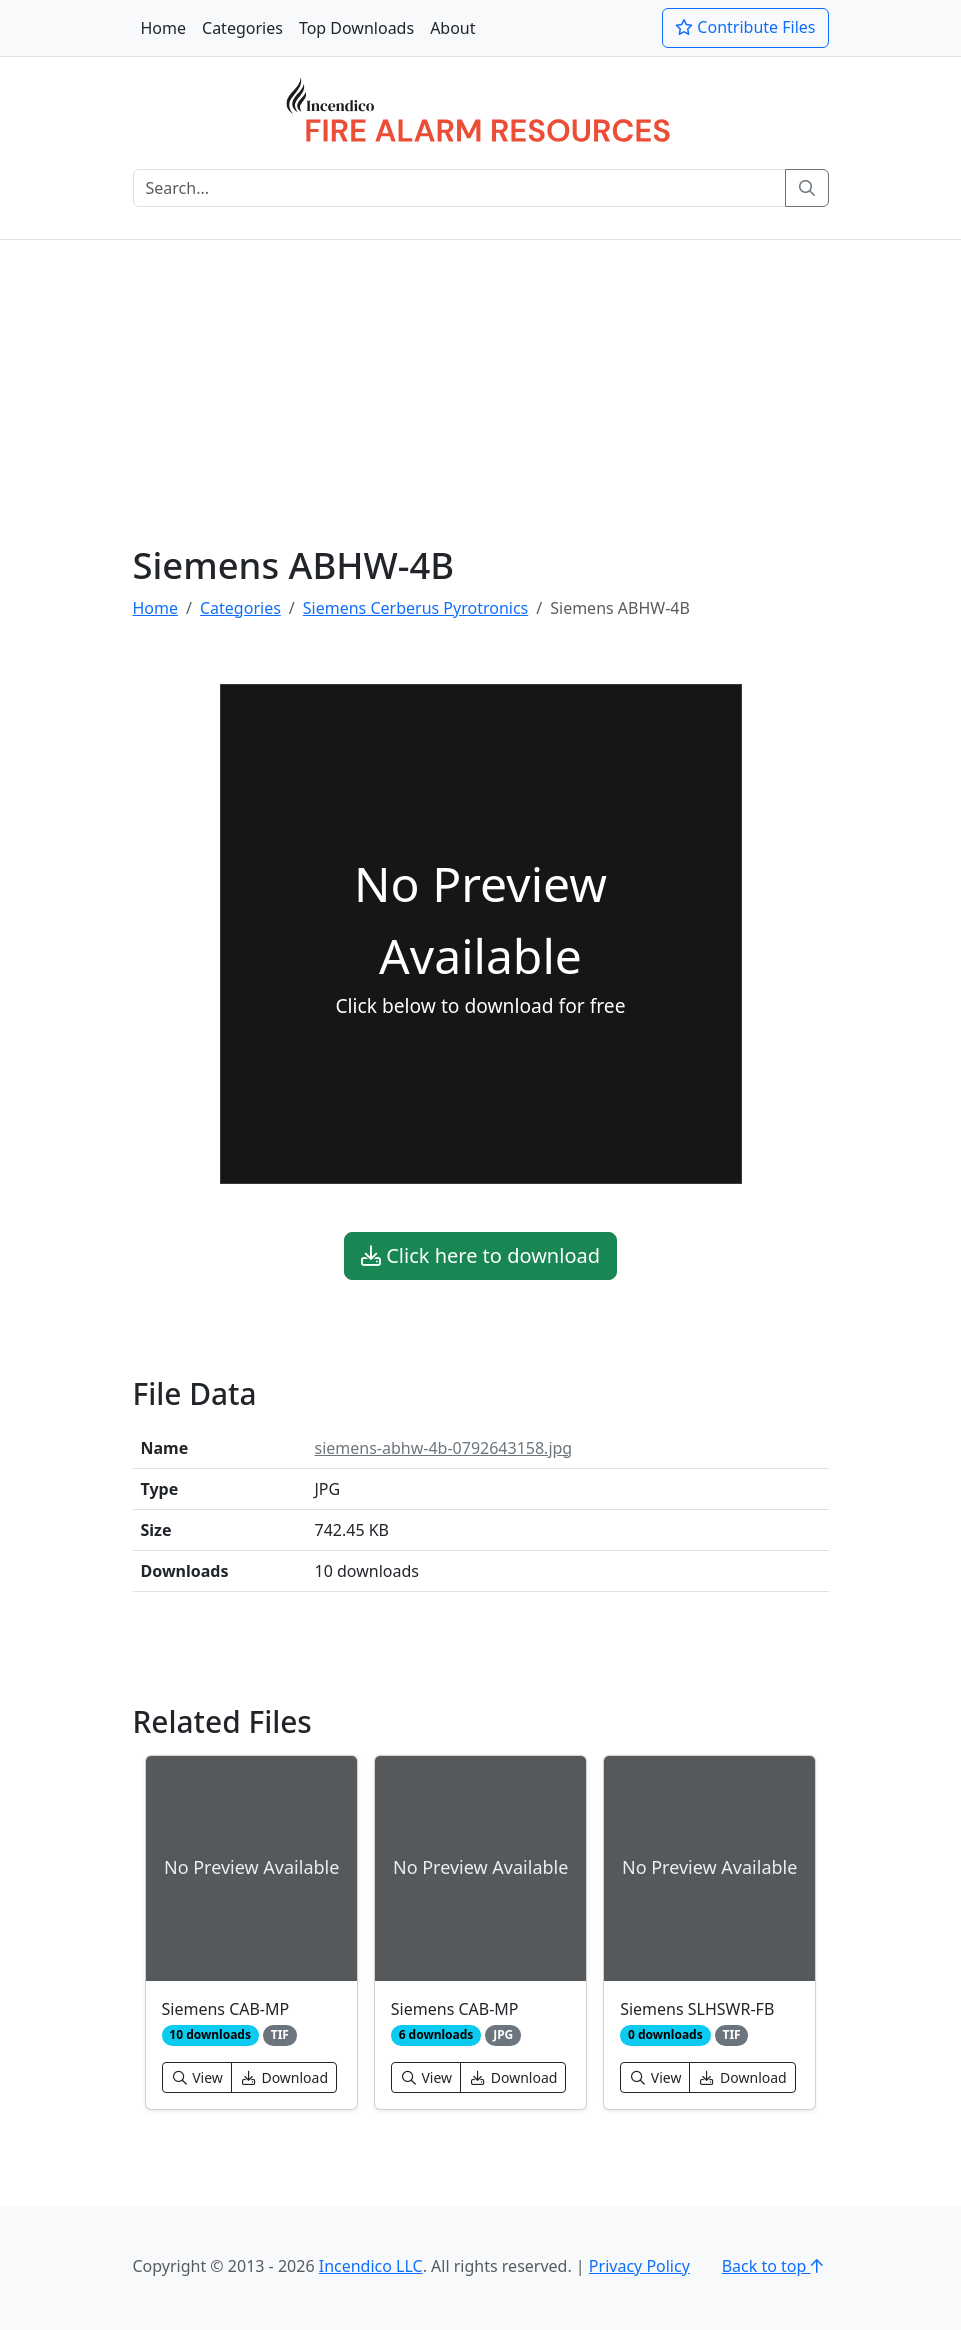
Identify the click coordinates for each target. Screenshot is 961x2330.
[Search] (459, 188)
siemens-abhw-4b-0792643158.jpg (444, 1448)
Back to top (775, 2266)
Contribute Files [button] (745, 27)
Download (284, 2077)
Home (164, 28)
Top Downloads (356, 28)
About (452, 28)
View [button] (197, 2077)
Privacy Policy (639, 2266)
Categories (242, 28)
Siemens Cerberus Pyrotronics (415, 608)
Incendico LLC (371, 2266)
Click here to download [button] (480, 1255)
